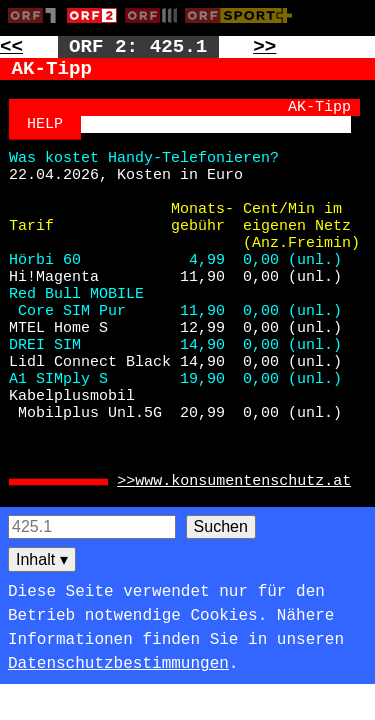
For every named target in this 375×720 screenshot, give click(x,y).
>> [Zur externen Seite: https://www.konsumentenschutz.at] (126, 481)
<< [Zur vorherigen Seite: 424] (11, 47)
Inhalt (42, 559)
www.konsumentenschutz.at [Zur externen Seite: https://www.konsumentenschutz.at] (243, 481)
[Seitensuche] (92, 527)
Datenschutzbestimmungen (118, 664)
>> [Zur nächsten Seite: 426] (264, 47)
